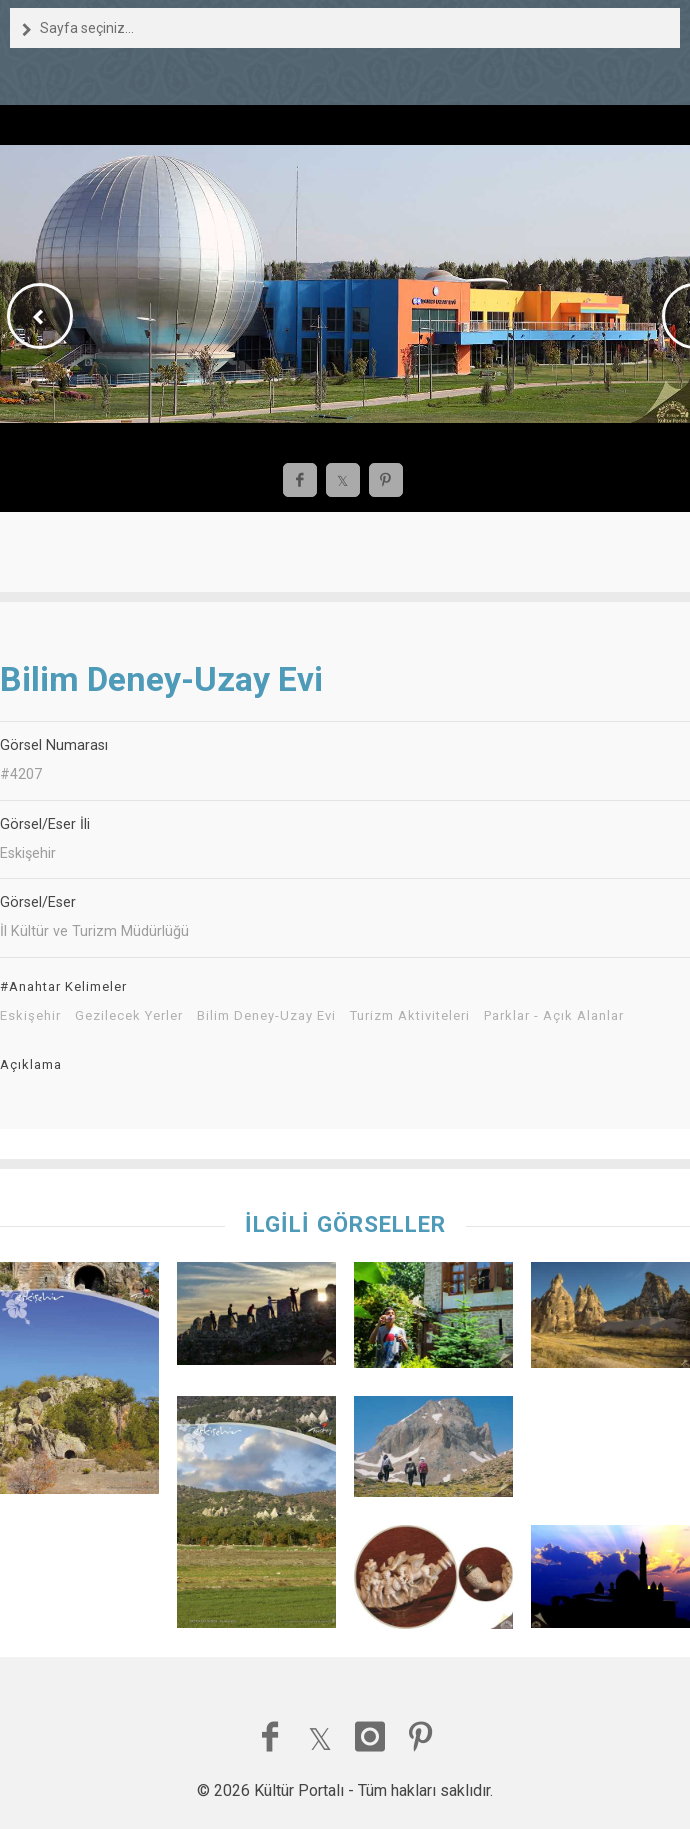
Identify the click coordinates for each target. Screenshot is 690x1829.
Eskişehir (30, 1016)
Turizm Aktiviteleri (410, 1016)
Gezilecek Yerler (129, 1016)
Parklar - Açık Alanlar (554, 1016)
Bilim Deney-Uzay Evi (266, 1016)
